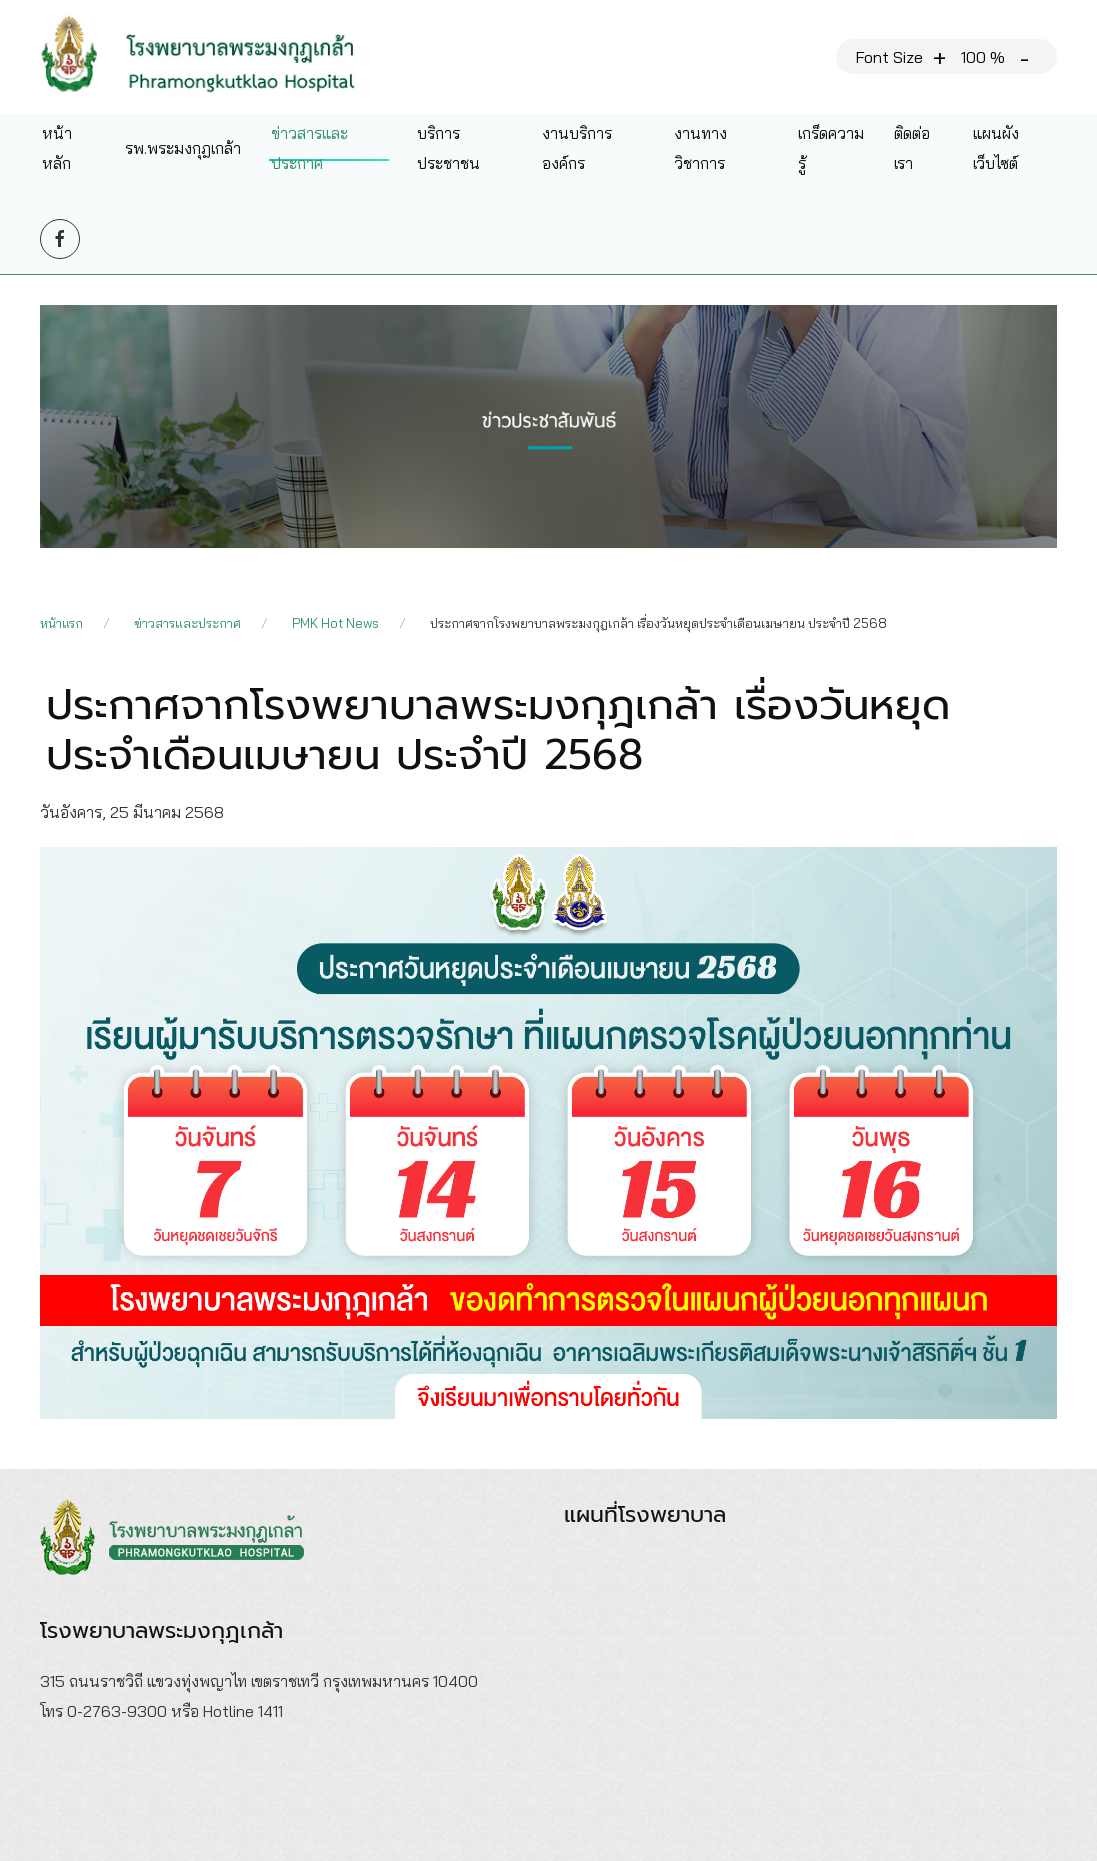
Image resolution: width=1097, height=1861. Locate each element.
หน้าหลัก (57, 148)
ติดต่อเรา (912, 148)
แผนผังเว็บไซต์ (996, 148)
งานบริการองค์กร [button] (577, 148)
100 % (983, 57)
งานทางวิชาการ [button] (700, 148)
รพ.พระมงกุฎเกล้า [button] (183, 148)
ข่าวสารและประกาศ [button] (309, 148)
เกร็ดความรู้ (831, 148)
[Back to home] (213, 57)
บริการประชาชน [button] (448, 148)
